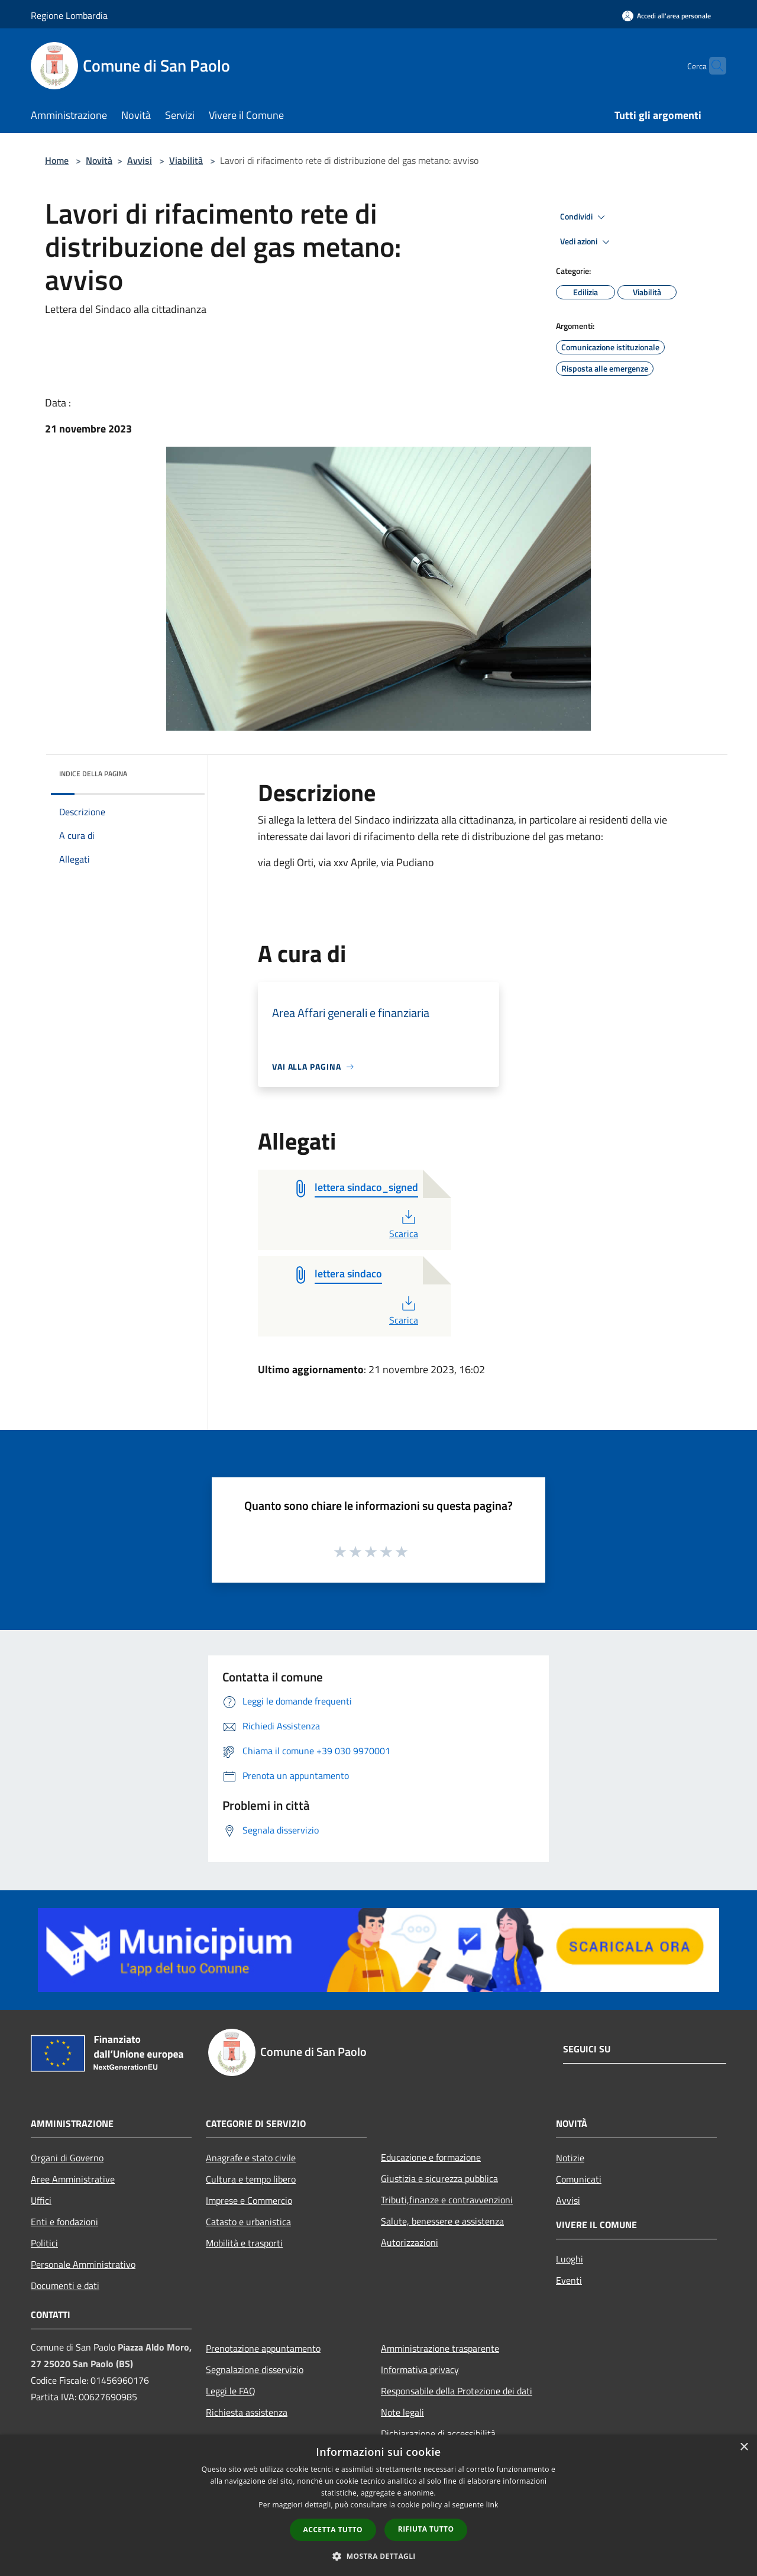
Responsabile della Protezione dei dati (456, 2391)
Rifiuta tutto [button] (426, 2529)
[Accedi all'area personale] (666, 16)
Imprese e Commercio (249, 2200)
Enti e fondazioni (64, 2222)
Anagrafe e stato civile (251, 2158)
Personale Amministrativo (83, 2264)
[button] (378, 2556)
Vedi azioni (586, 242)
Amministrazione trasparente (440, 2348)
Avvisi (139, 160)
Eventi (569, 2280)
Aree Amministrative (73, 2179)
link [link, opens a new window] (492, 2505)
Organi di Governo (67, 2158)
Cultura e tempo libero (251, 2179)
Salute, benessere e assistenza (442, 2221)
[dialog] (378, 2505)
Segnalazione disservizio (254, 2369)
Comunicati (578, 2179)
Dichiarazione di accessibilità (438, 2433)
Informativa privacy (420, 2369)
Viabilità (186, 160)
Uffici (41, 2200)
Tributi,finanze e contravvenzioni (447, 2200)
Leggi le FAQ (230, 2391)
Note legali (402, 2412)
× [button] (743, 2447)
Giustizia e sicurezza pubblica (439, 2178)
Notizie (570, 2158)
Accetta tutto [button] (333, 2530)
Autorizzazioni (409, 2242)
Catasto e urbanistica (248, 2222)
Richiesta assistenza (246, 2412)
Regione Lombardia (69, 15)
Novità (99, 160)
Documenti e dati (65, 2285)
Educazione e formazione (431, 2157)
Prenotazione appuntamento (263, 2348)
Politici (44, 2243)
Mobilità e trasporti (244, 2243)
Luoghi (569, 2259)
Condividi (584, 217)
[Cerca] (712, 65)
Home (57, 160)
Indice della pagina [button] (93, 773)
